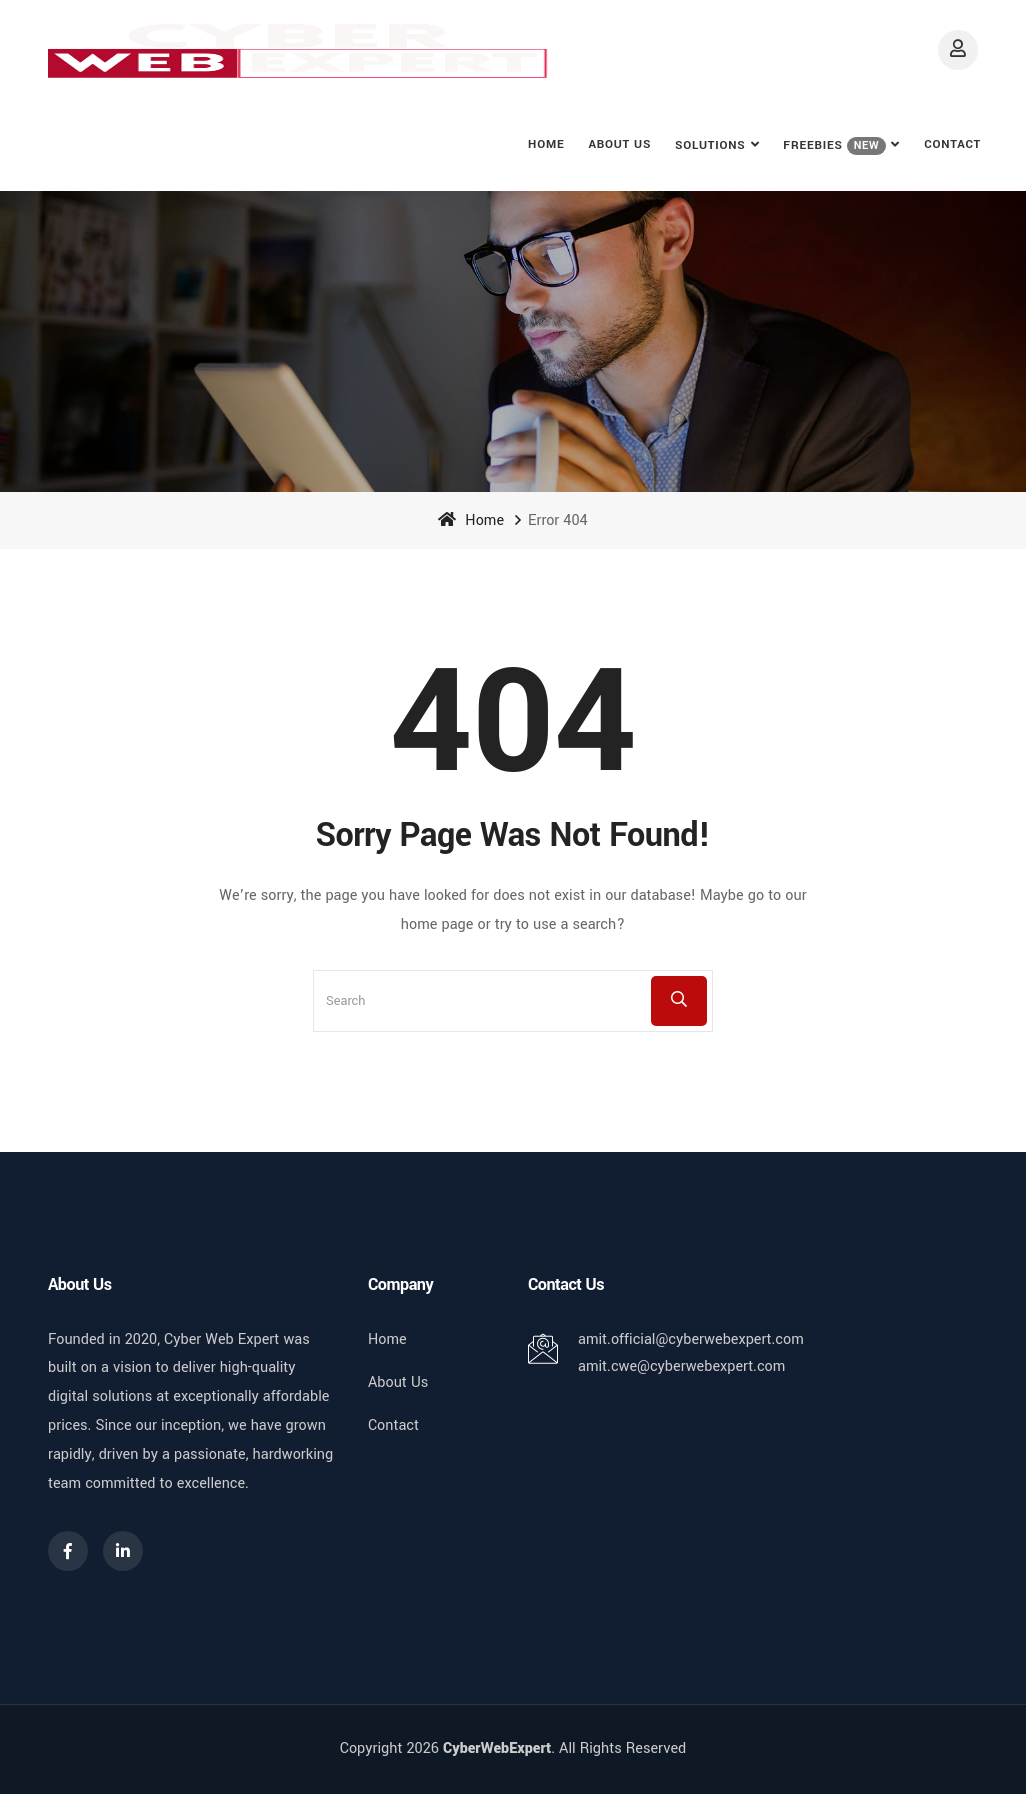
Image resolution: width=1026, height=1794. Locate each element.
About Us (619, 144)
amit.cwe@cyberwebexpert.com (681, 1366)
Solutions (710, 145)
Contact (952, 144)
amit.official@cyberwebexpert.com (691, 1339)
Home (546, 144)
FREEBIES (834, 146)
